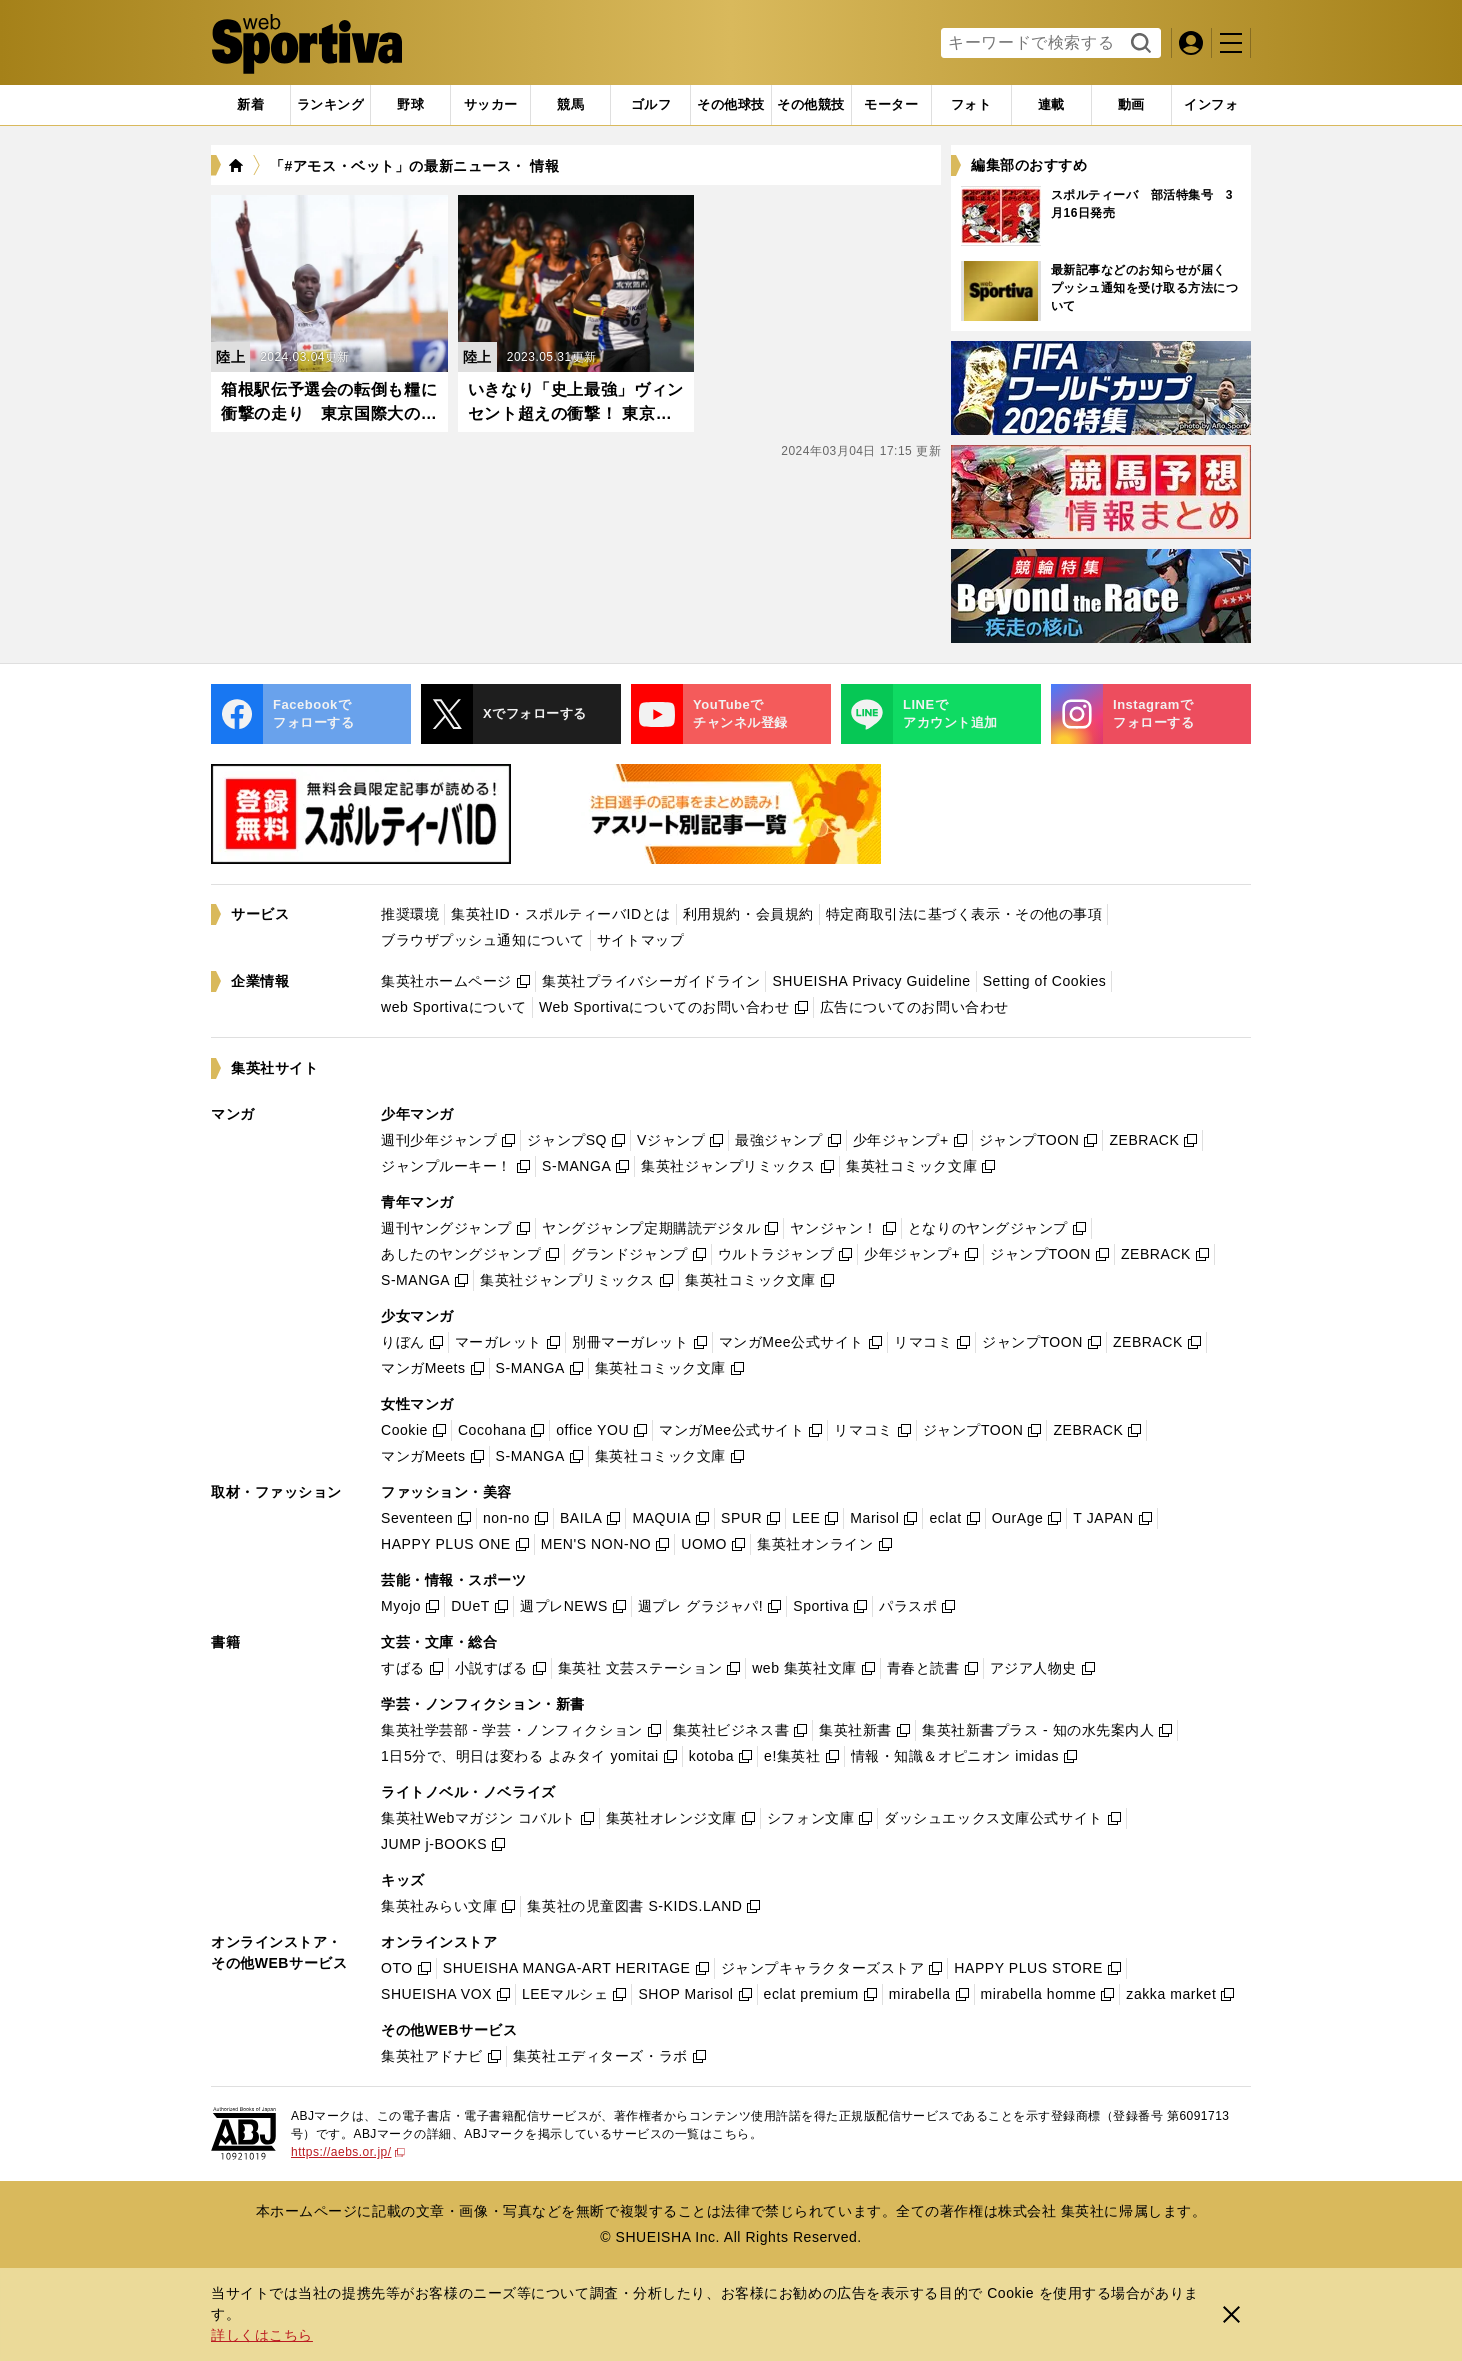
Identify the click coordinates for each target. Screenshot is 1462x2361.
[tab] (410, 105)
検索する (1138, 44)
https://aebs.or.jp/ (348, 2152)
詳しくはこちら (262, 2335)
